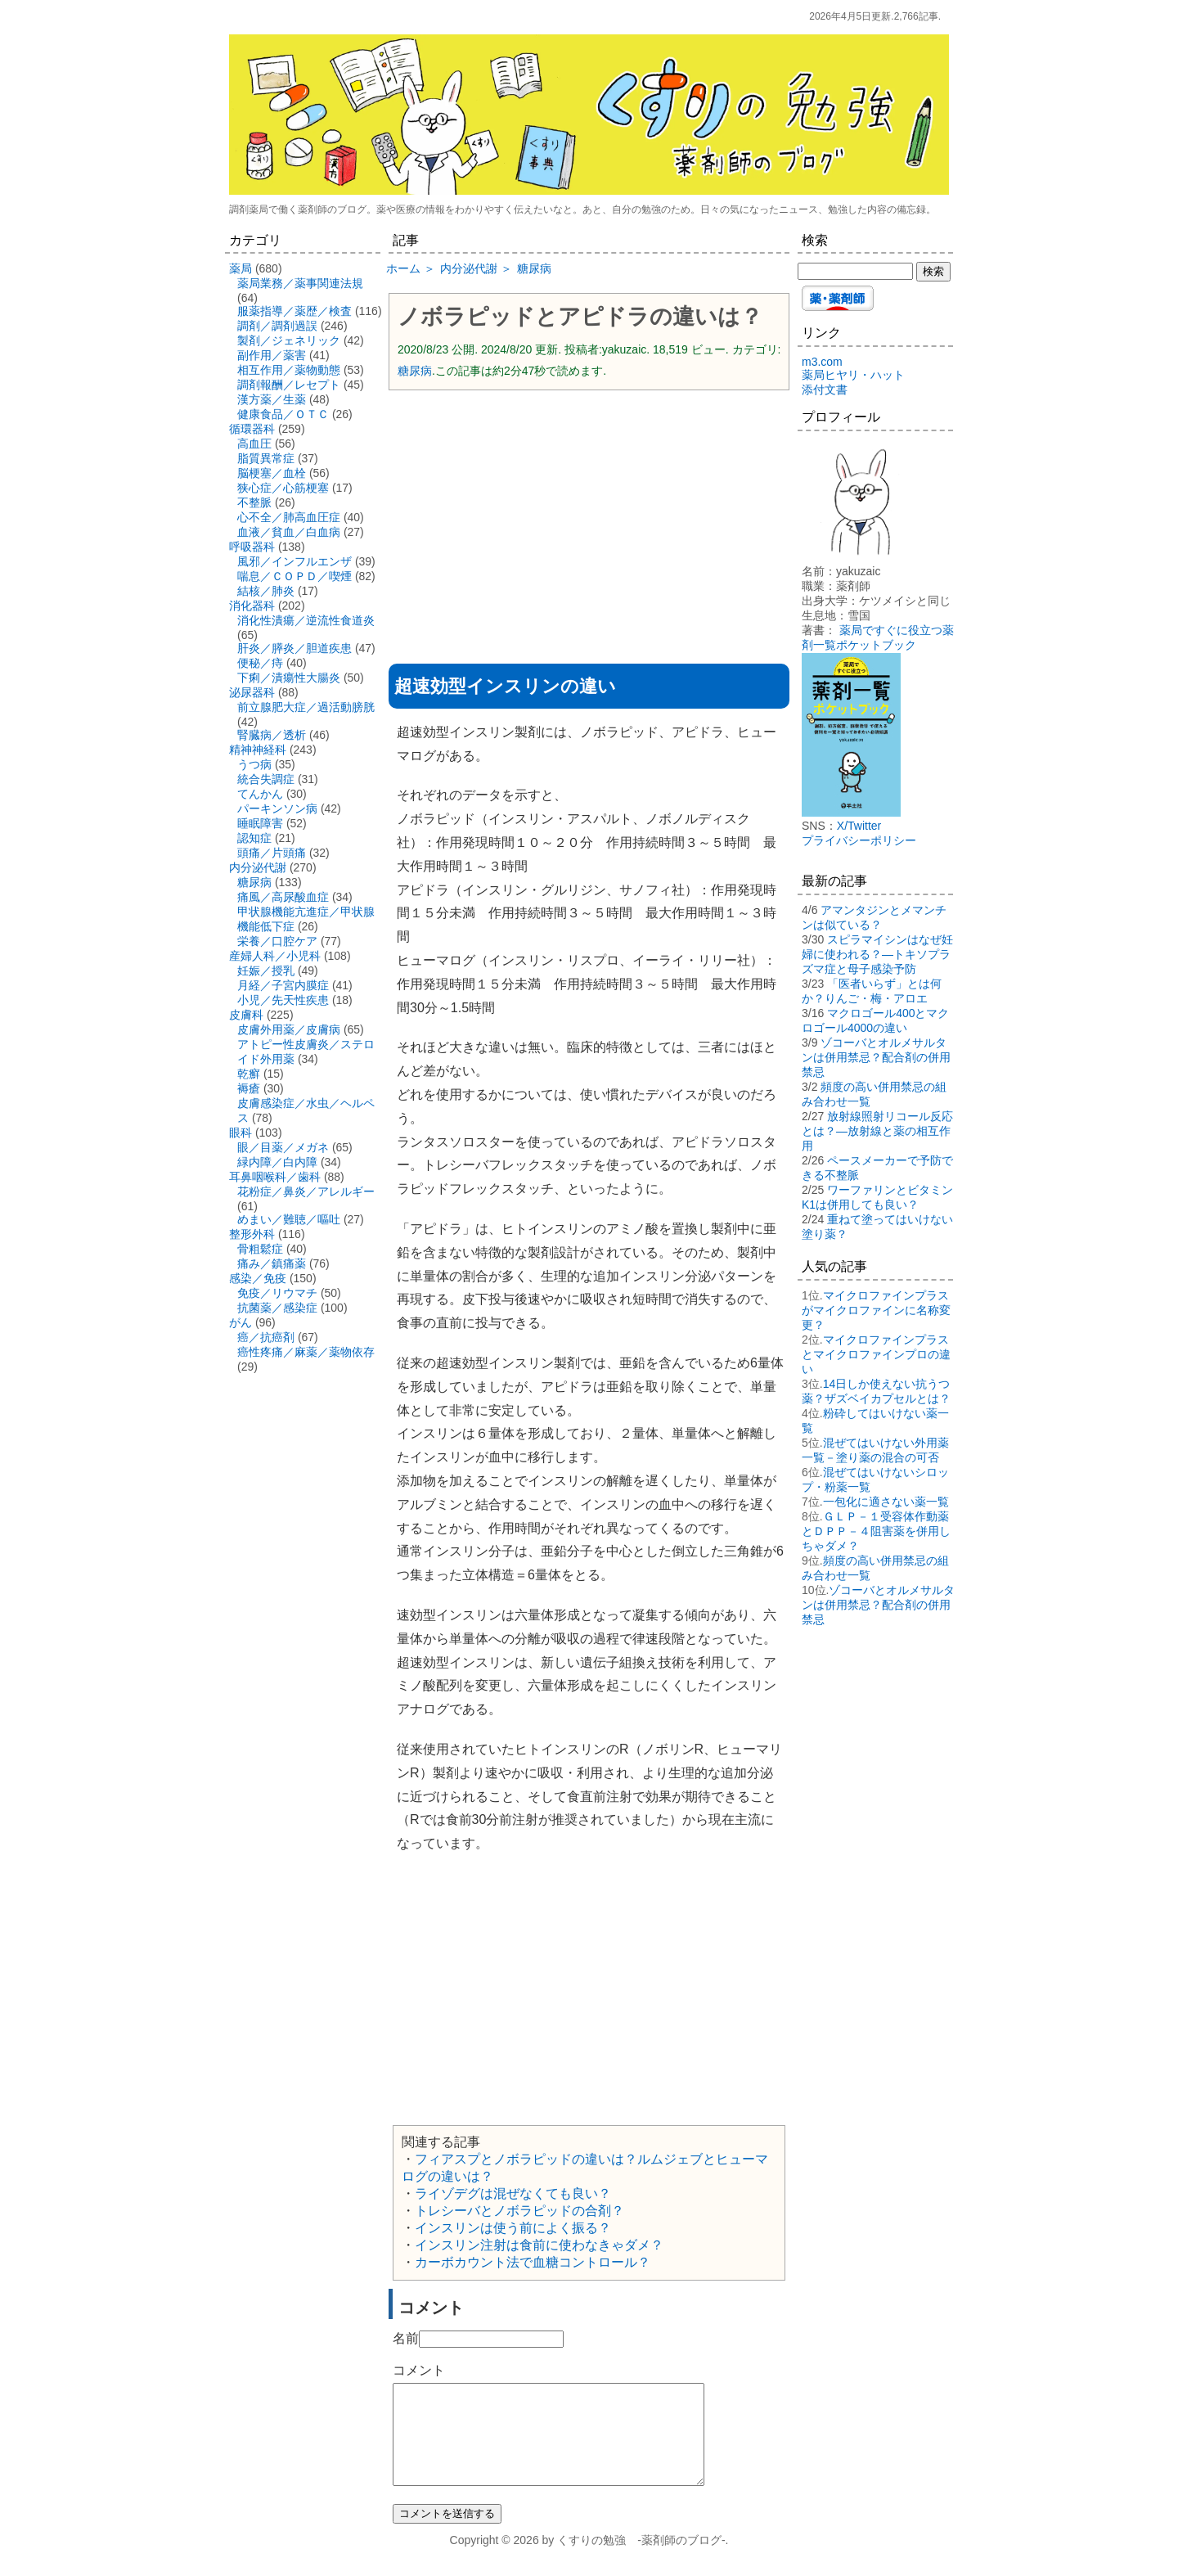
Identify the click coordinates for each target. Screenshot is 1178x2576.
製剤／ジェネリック (288, 340)
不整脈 (254, 502)
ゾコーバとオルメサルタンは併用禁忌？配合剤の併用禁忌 (876, 1057)
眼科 (240, 1132)
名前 (406, 2338)
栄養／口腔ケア (277, 941)
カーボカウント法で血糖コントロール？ (532, 2262)
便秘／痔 (260, 662)
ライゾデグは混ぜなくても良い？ (513, 2193)
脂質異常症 (265, 458)
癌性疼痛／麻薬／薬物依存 (306, 1351)
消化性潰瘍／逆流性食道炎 (306, 620)
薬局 (240, 268)
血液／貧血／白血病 (288, 531)
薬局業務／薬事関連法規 (300, 283)
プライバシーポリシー (859, 840)
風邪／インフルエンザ (294, 561)
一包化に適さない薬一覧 (886, 1501)
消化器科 (252, 605)
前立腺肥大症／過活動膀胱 (306, 707)
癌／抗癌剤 (265, 1337)
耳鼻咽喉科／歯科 (275, 1176)
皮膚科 (246, 1014)
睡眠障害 (260, 823)
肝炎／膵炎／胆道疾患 (294, 648)
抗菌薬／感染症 (277, 1307)
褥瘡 (248, 1088)
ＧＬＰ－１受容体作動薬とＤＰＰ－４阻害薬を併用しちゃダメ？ (876, 1531)
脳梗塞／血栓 (271, 473)
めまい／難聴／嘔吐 (288, 1219)
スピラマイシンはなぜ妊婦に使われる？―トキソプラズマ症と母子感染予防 (877, 954)
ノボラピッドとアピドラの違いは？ (580, 316)
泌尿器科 (252, 692)
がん (240, 1322)
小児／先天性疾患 (283, 1000)
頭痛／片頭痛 (271, 852)
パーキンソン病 (277, 808)
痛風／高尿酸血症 (283, 896)
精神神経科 (257, 749)
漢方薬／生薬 (271, 399)
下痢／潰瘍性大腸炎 (288, 677)
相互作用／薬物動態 (288, 369)
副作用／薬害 (271, 355)
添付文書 (825, 389)
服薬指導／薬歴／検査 (294, 310)
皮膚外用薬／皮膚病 (288, 1029)
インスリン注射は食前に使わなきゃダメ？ (539, 2245)
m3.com (822, 361)
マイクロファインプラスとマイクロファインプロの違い (876, 1354)
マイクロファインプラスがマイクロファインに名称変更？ (876, 1310)
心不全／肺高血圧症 (288, 517)
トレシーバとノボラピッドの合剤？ (519, 2211)
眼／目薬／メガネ (283, 1147)
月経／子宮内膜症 (283, 985)
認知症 (254, 837)
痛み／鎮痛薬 (271, 1263)
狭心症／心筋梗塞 (283, 487)
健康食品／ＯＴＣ (283, 414)
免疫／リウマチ (277, 1292)
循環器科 (252, 428)
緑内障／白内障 (277, 1162)
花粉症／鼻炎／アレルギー (306, 1191)
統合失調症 (265, 779)
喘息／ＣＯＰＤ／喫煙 (294, 576)
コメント (419, 2370)
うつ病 (254, 764)
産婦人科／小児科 (275, 955)
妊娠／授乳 (265, 970)
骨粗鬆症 (260, 1248)
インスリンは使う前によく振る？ (513, 2228)
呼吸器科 (252, 546)
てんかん (260, 793)
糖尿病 (415, 370)
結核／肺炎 (265, 590)
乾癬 (248, 1073)
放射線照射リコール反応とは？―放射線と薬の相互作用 (877, 1131)
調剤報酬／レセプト (288, 384)
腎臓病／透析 (271, 734)
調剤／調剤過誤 (277, 325)
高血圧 (254, 443)
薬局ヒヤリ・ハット (853, 374)
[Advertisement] (589, 521)
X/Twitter (859, 825)
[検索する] (855, 271)
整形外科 (252, 1234)
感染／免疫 (257, 1278)
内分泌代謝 (257, 867)
